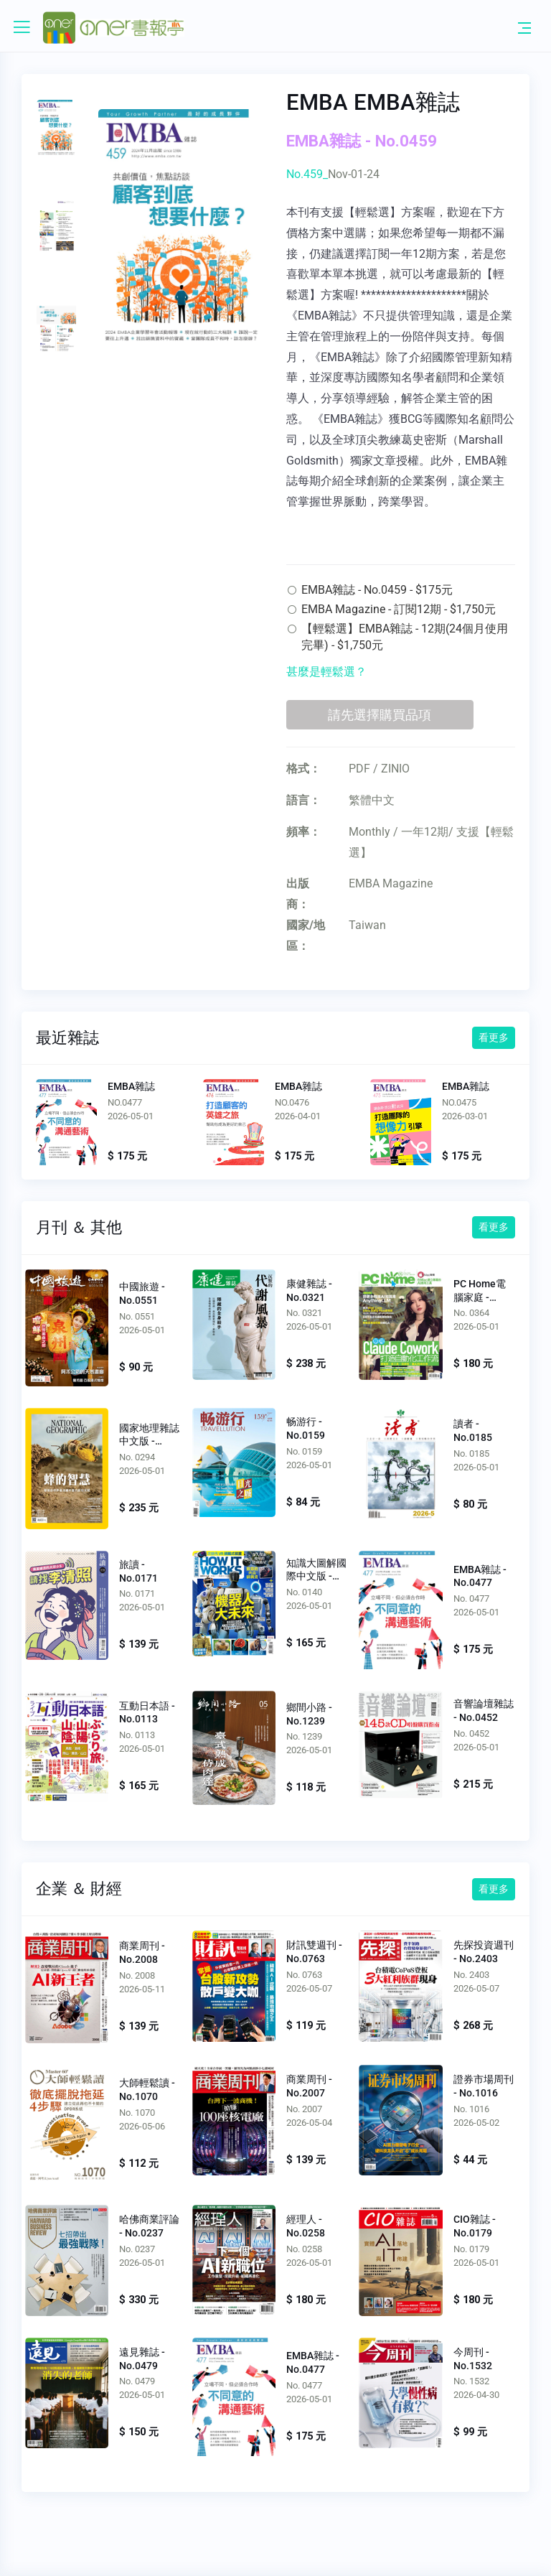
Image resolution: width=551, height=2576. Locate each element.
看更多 (494, 1037)
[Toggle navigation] (524, 27)
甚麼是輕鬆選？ (326, 671)
